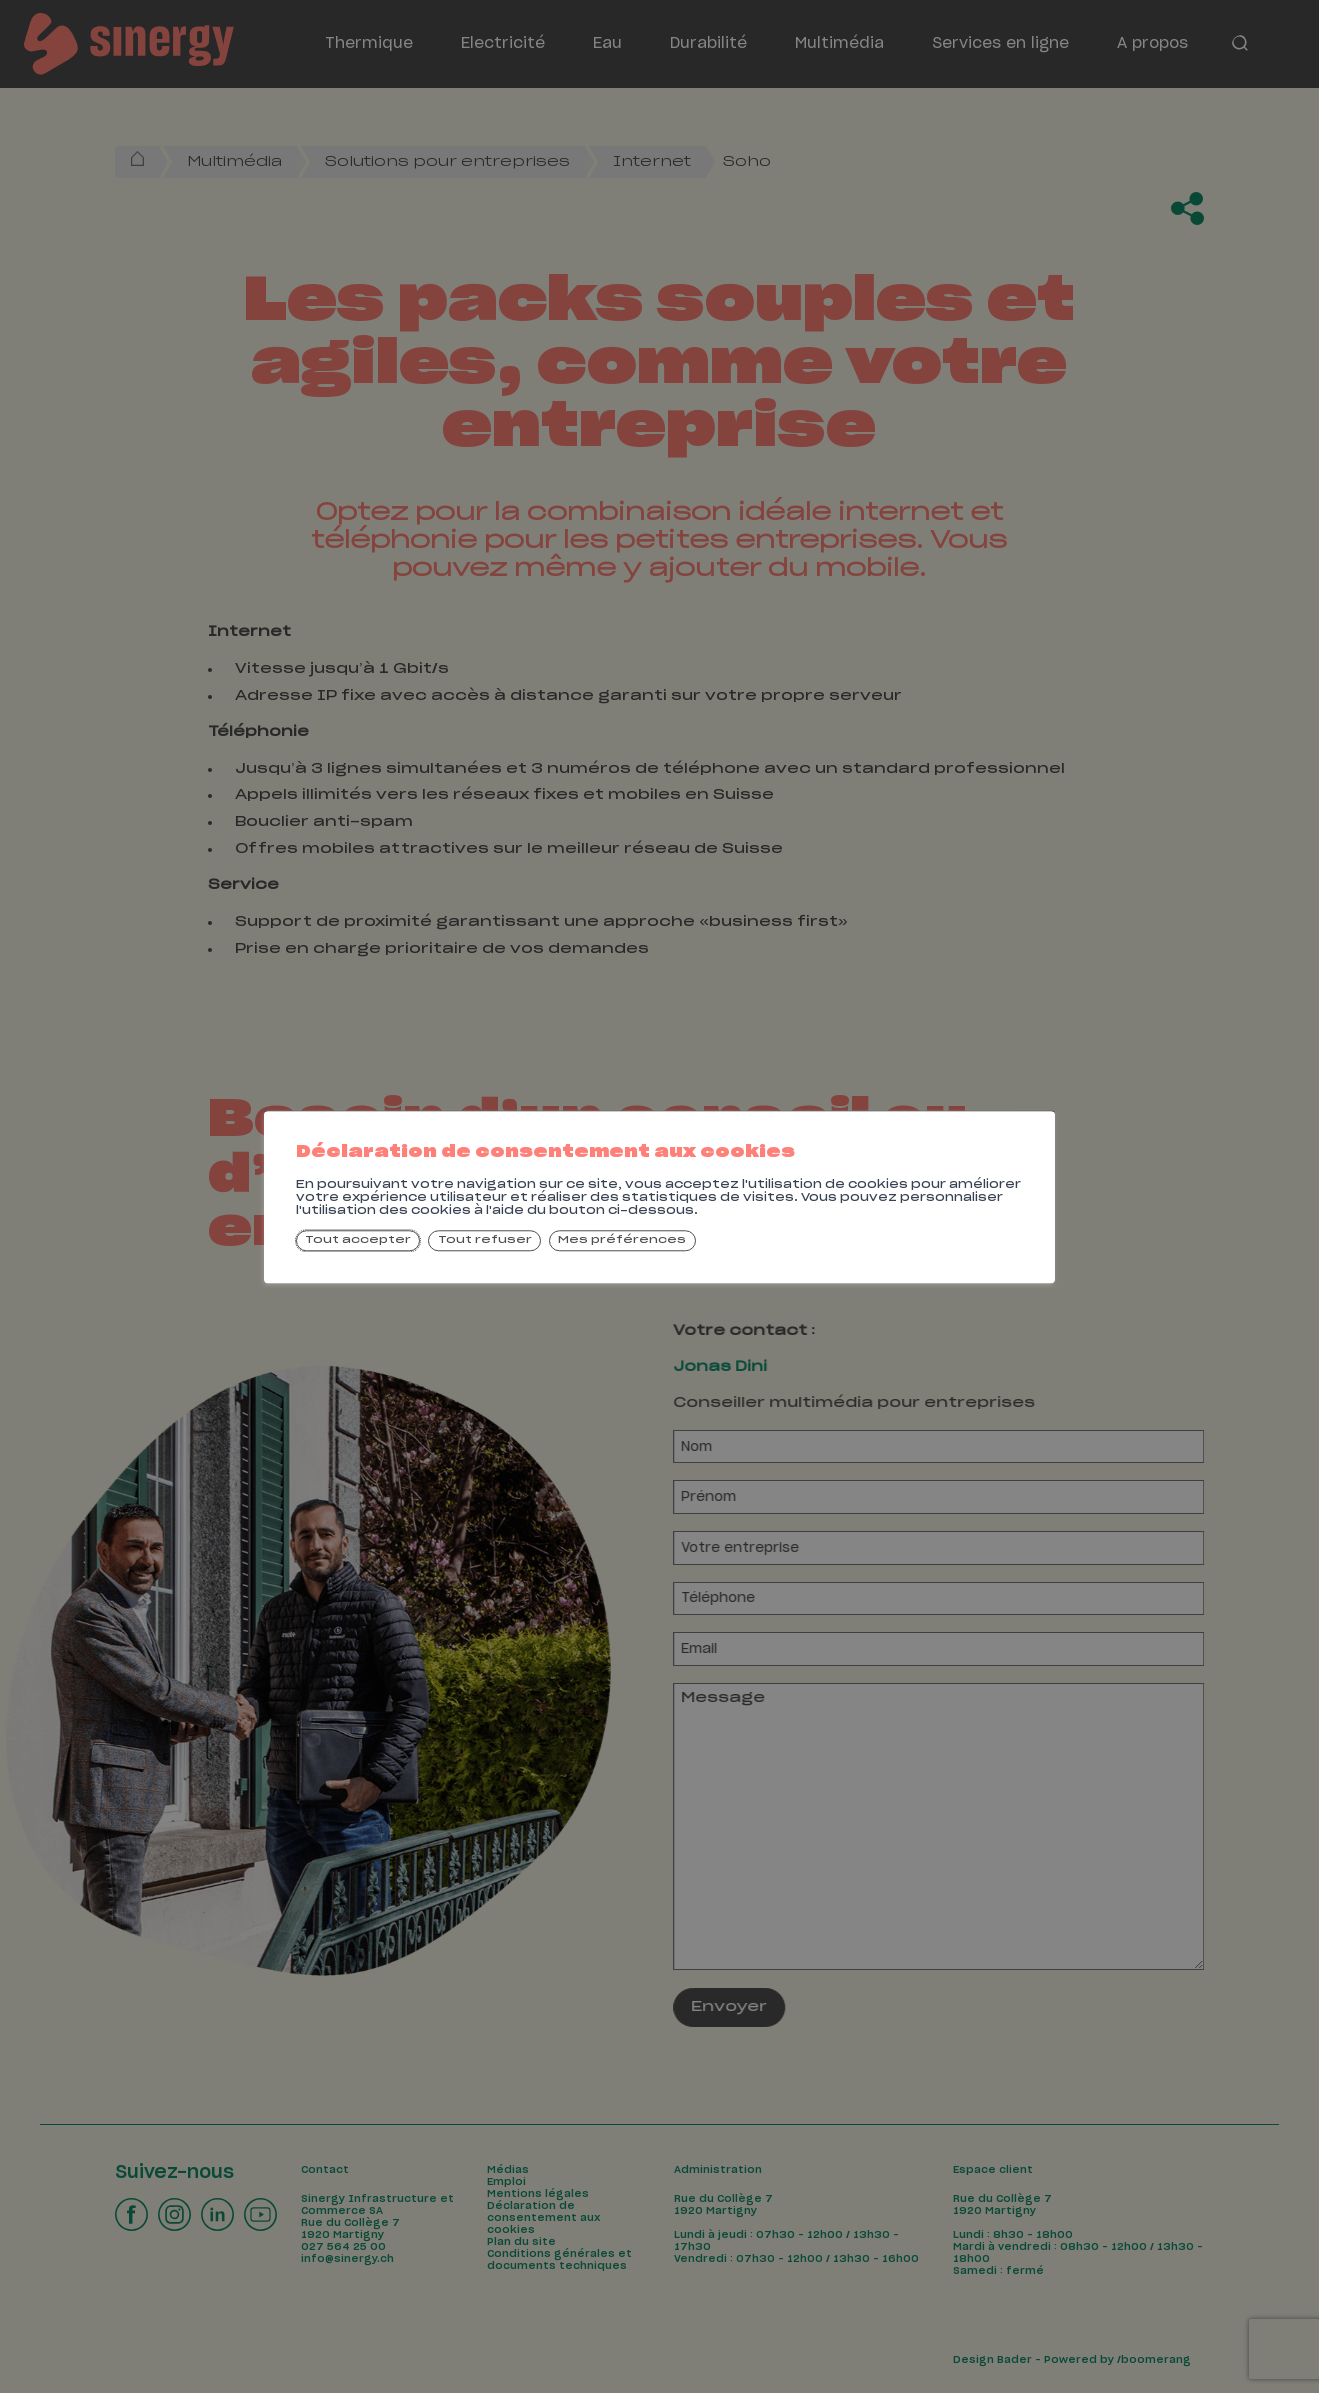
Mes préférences (622, 1241)
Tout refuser (485, 1241)
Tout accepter (358, 1241)
